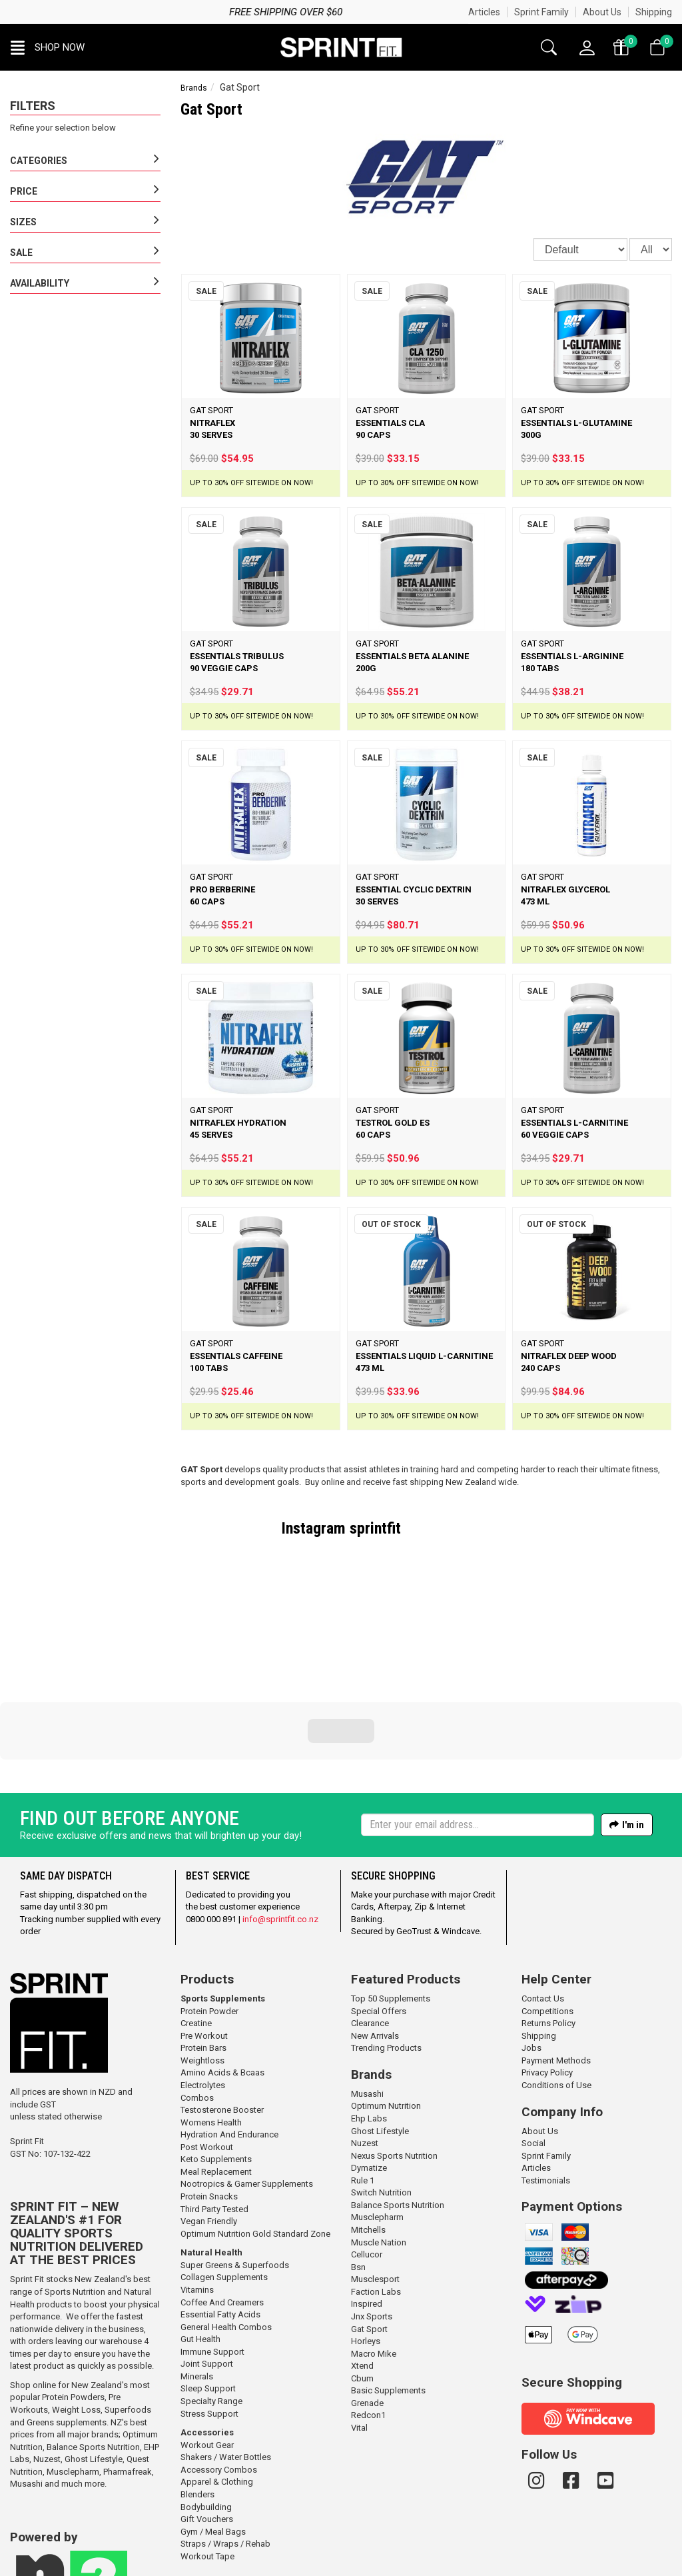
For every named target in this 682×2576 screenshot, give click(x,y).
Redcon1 (368, 2324)
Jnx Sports (371, 2226)
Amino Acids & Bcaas (222, 1982)
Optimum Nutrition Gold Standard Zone (255, 2143)
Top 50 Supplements (390, 1908)
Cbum (362, 2288)
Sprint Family (541, 12)
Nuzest (47, 2368)
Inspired (366, 2213)
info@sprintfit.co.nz (280, 1829)
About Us (602, 12)
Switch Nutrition (381, 2102)
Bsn (358, 2176)
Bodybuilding (206, 2416)
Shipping (653, 12)
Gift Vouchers (206, 2428)
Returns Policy (548, 1932)
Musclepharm (73, 2381)
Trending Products (386, 1957)
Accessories (207, 2342)
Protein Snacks (209, 2106)
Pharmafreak (127, 2381)
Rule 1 (362, 2090)
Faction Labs (376, 2201)
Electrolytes (202, 1994)
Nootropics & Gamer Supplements (246, 2093)
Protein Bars (203, 1957)
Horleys (365, 2250)
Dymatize (369, 2077)
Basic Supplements (388, 2300)
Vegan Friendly (208, 2130)
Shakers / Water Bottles (225, 2366)
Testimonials (545, 2090)
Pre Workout (204, 1945)
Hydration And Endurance (229, 2044)
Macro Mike (373, 2263)
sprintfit (375, 1528)
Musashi (27, 2393)
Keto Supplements (216, 2068)
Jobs (531, 1957)
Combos (197, 2007)
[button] (47, 47)
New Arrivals (375, 1945)
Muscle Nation (378, 2152)
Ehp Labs (369, 2028)
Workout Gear (207, 2354)
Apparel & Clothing (216, 2391)
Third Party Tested (214, 2118)
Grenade (367, 2312)
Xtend (362, 2275)
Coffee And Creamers (222, 2212)
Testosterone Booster (222, 2019)
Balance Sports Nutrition (93, 2356)
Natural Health (211, 2162)
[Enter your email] (477, 1734)
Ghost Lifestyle (94, 2368)
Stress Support (209, 2323)
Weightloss (202, 1970)
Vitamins (197, 2199)
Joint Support (206, 2273)
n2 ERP (445, 2566)
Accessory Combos (218, 2379)
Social (533, 2052)
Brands (193, 88)
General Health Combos (226, 2236)
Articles (484, 12)
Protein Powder (209, 1921)
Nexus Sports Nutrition (394, 2065)
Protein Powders (73, 2306)
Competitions (547, 1921)
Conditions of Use (556, 1994)
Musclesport (375, 2188)
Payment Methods (556, 1970)
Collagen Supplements (224, 2186)
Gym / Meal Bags (213, 2441)
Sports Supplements (222, 1908)
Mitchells (368, 2139)
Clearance (370, 1932)
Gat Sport (369, 2238)
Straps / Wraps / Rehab (225, 2453)
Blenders (197, 2404)
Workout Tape (207, 2466)
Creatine (196, 1932)
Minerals (196, 2286)
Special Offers (378, 1921)
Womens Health (211, 2032)
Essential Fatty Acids (220, 2224)
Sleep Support (208, 2298)
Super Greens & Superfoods (234, 2174)
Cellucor (366, 2164)
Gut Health (200, 2248)
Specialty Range (211, 2310)
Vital (359, 2337)
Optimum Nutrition (386, 2015)
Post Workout (206, 2056)
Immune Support (212, 2261)
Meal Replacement (216, 2081)
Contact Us (542, 1908)
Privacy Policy (547, 1982)
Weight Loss (76, 2319)
